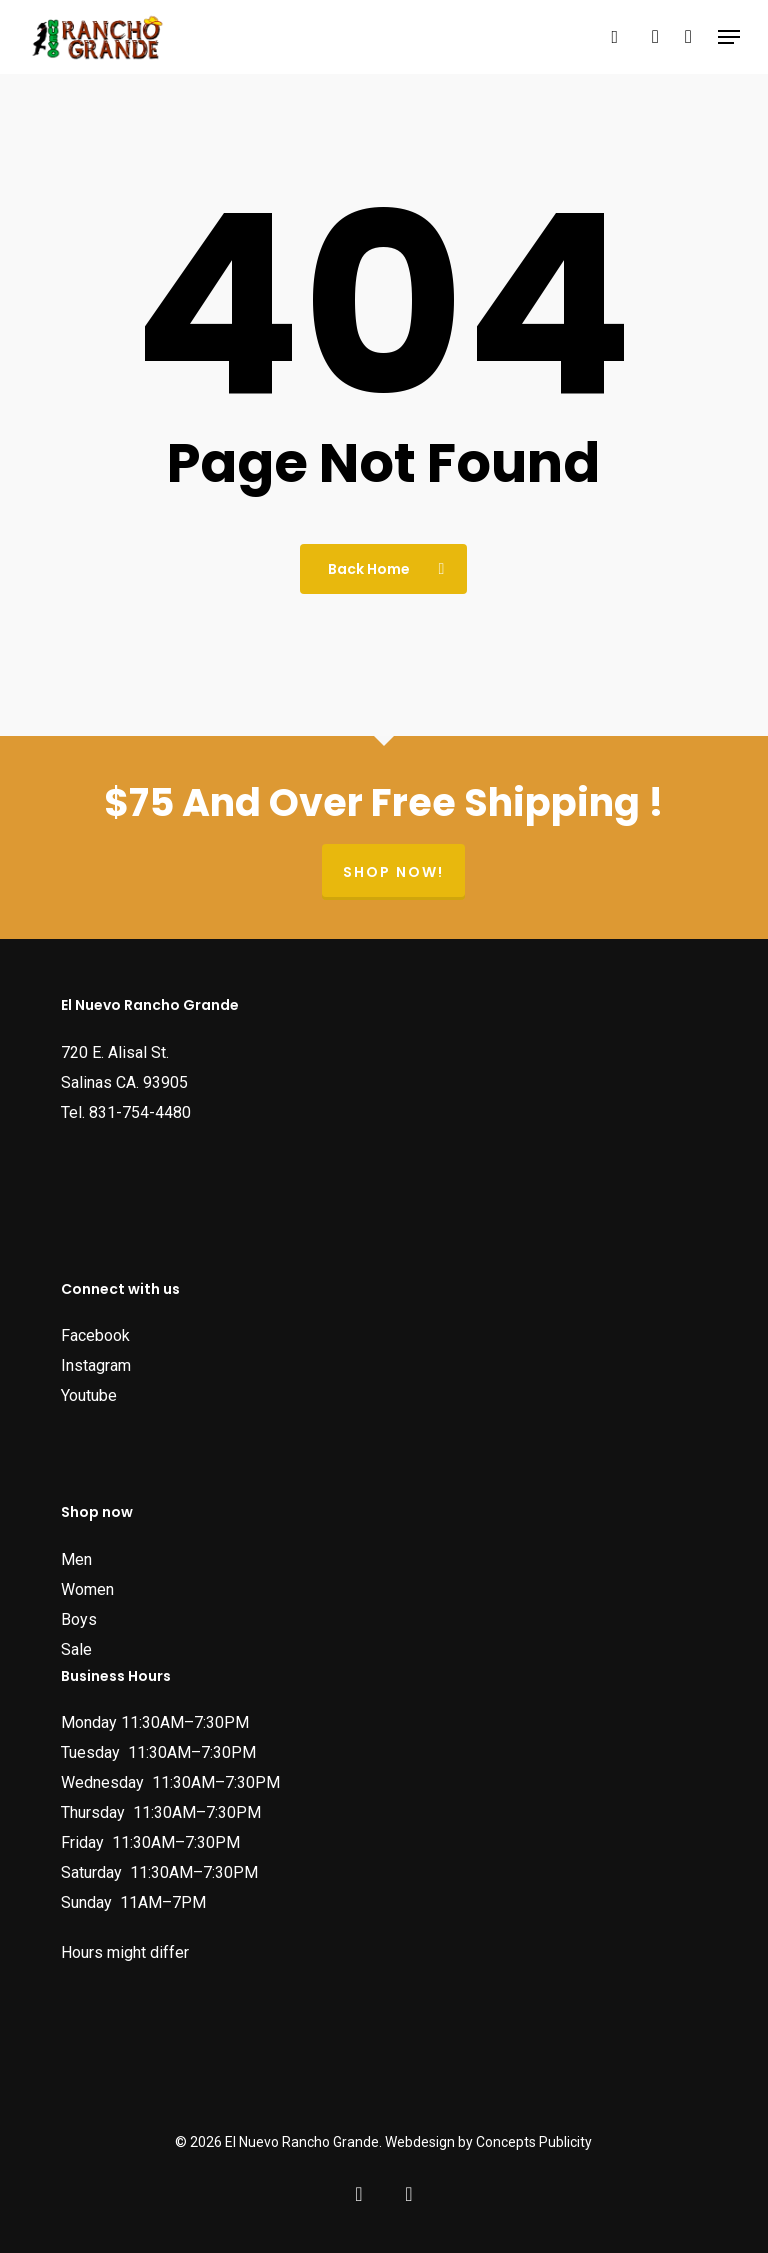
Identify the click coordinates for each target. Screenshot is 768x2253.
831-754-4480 (140, 1112)
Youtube (89, 1395)
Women (87, 1589)
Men (76, 1559)
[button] (729, 37)
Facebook (95, 1335)
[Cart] (688, 37)
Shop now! (393, 872)
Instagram (96, 1365)
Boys (79, 1619)
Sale (76, 1649)
